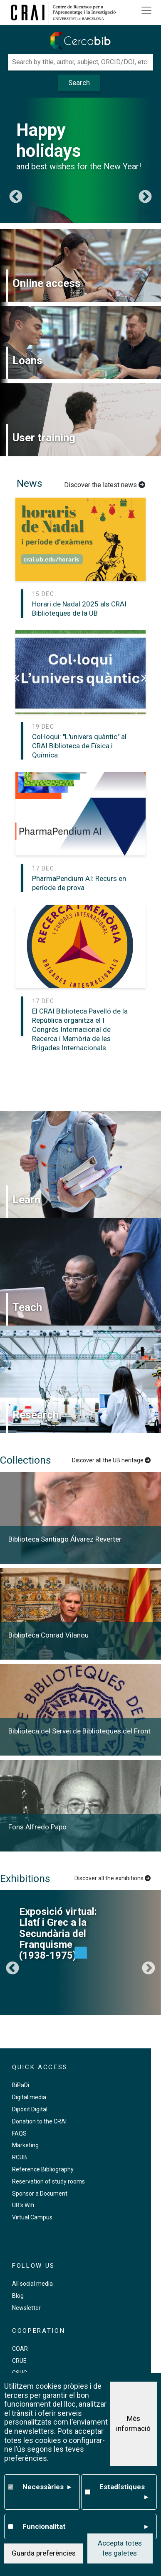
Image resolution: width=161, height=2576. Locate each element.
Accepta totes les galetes (120, 2548)
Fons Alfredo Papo (37, 1827)
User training (43, 437)
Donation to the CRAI (39, 2121)
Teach (27, 1307)
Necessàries (46, 2487)
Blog (18, 2295)
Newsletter (26, 2307)
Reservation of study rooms (48, 2181)
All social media (32, 2283)
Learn (26, 1199)
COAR (20, 2348)
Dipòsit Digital (29, 2109)
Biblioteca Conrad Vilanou (48, 1635)
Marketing (25, 2145)
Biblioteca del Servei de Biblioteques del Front (79, 1731)
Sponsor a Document (39, 2193)
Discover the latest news (104, 485)
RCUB (19, 2157)
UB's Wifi (23, 2205)
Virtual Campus (32, 2217)
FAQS (19, 2133)
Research (35, 1415)
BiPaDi (20, 2085)
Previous (15, 197)
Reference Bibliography (43, 2169)
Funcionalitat (85, 2527)
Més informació (133, 2423)
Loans (27, 360)
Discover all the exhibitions (112, 1878)
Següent (145, 197)
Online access (46, 283)
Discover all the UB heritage (111, 1460)
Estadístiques (123, 2492)
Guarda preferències (44, 2553)
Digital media (29, 2097)
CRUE (19, 2360)
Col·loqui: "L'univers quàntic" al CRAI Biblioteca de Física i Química (79, 745)
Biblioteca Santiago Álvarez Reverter (64, 1539)
